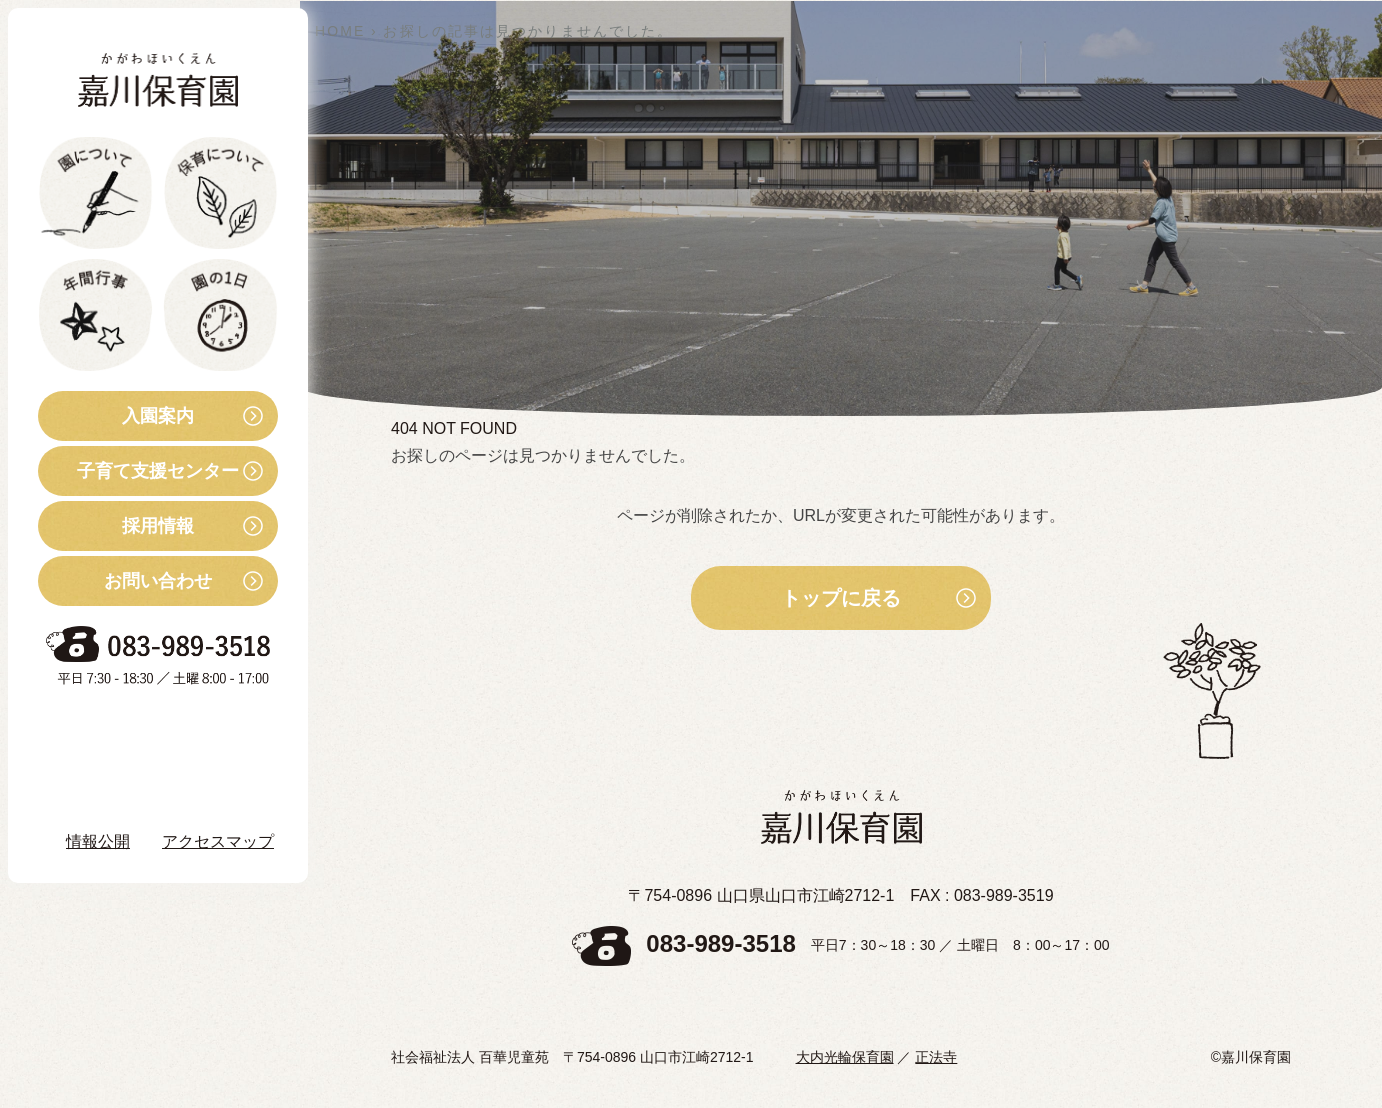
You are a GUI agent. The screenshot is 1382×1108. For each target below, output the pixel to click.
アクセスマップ (218, 841)
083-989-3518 (720, 944)
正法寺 (936, 1057)
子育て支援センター (138, 471)
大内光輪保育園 (845, 1057)
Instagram (119, 785)
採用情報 (116, 526)
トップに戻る (841, 598)
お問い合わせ (125, 581)
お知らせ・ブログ (134, 730)
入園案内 (116, 416)
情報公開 (98, 841)
